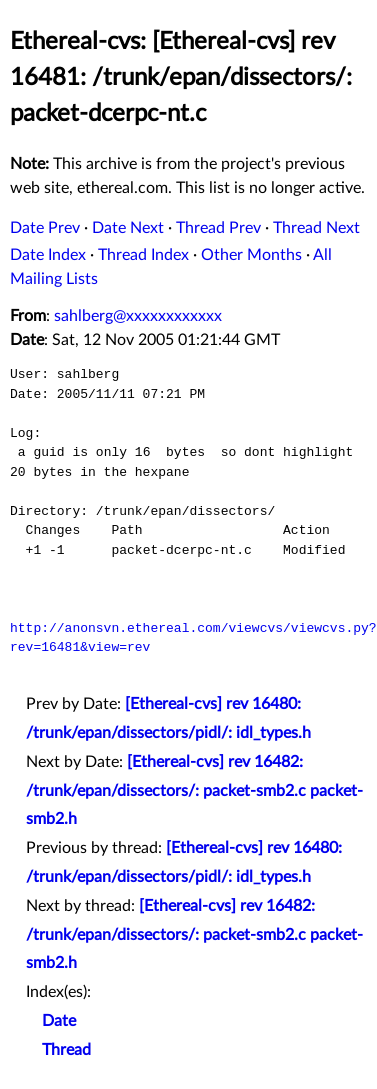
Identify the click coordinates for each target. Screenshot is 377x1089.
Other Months (251, 255)
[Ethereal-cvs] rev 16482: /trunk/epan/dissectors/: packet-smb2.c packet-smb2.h (194, 791)
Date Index (48, 255)
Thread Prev (218, 228)
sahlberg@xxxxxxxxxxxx (138, 316)
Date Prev (45, 228)
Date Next (128, 228)
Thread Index (143, 255)
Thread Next (316, 228)
